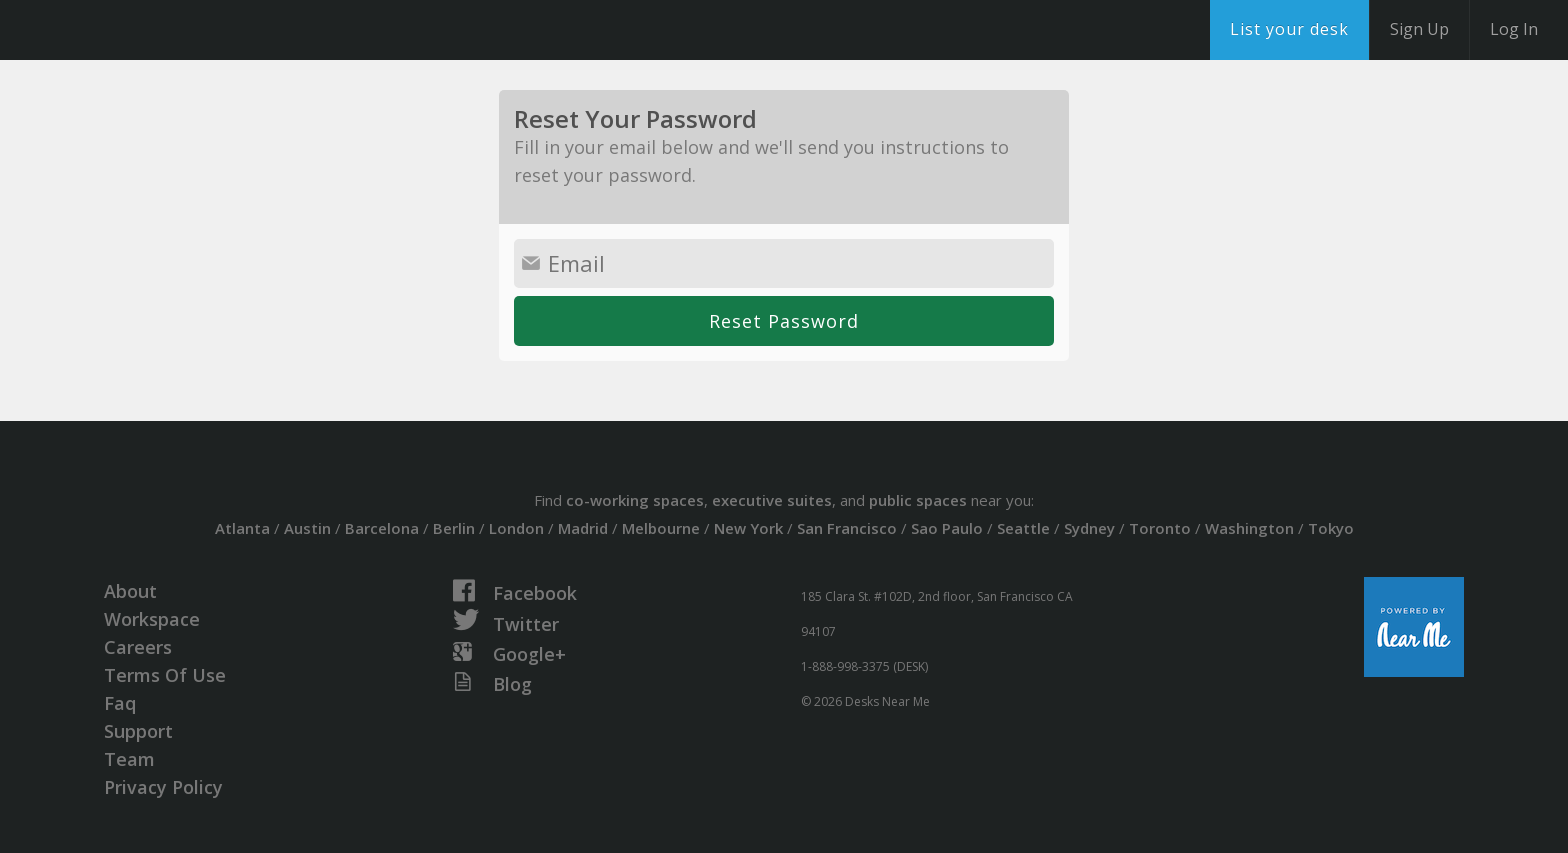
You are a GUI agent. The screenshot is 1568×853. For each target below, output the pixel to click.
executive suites (772, 500)
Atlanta (242, 528)
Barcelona (382, 528)
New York (748, 528)
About (130, 591)
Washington (1249, 528)
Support (138, 731)
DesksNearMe (139, 30)
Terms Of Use (165, 675)
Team (129, 759)
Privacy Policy (163, 787)
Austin (307, 528)
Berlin (454, 528)
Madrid (583, 528)
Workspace (152, 619)
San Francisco (847, 528)
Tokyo (1331, 528)
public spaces (918, 500)
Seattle (1023, 528)
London (516, 528)
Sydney (1089, 528)
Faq (120, 703)
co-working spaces (635, 500)
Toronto (1160, 528)
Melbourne (661, 528)
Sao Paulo (947, 528)
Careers (138, 647)
